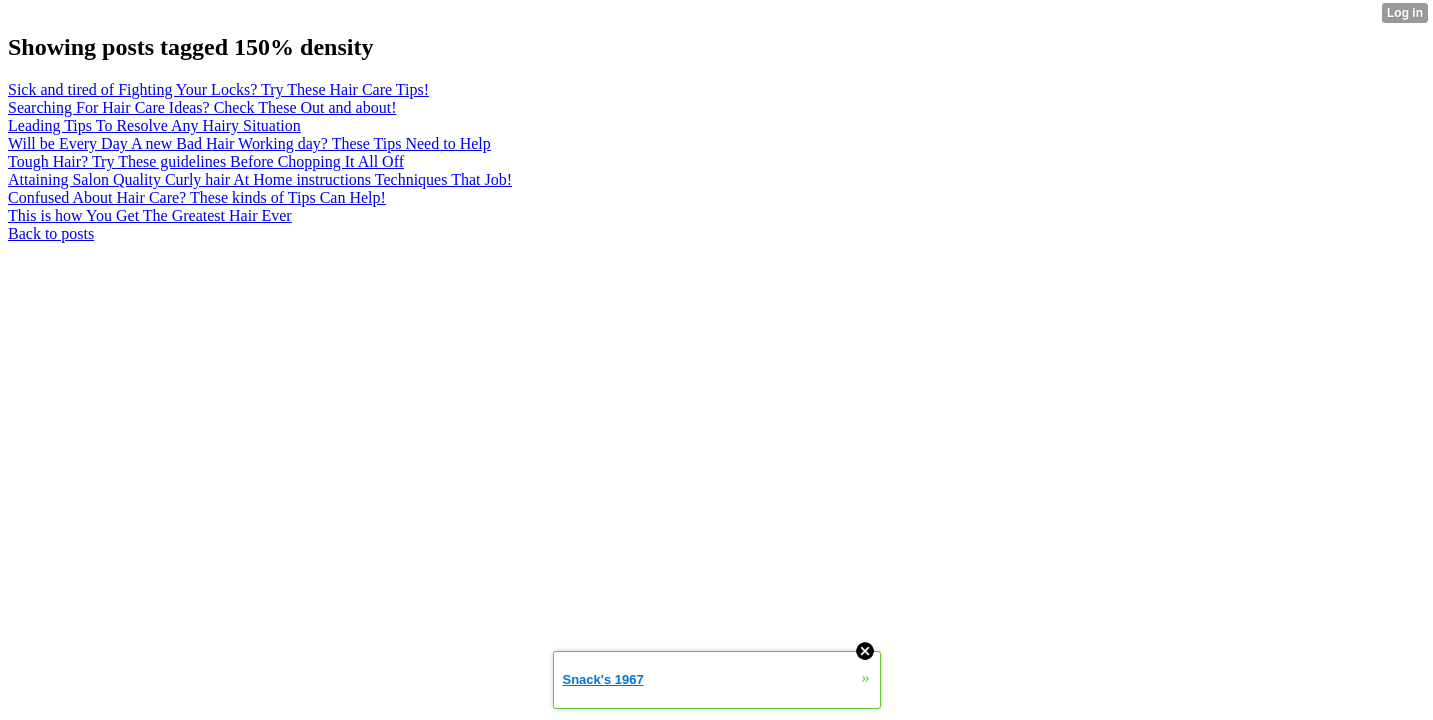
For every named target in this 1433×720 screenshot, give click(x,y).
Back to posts (51, 233)
